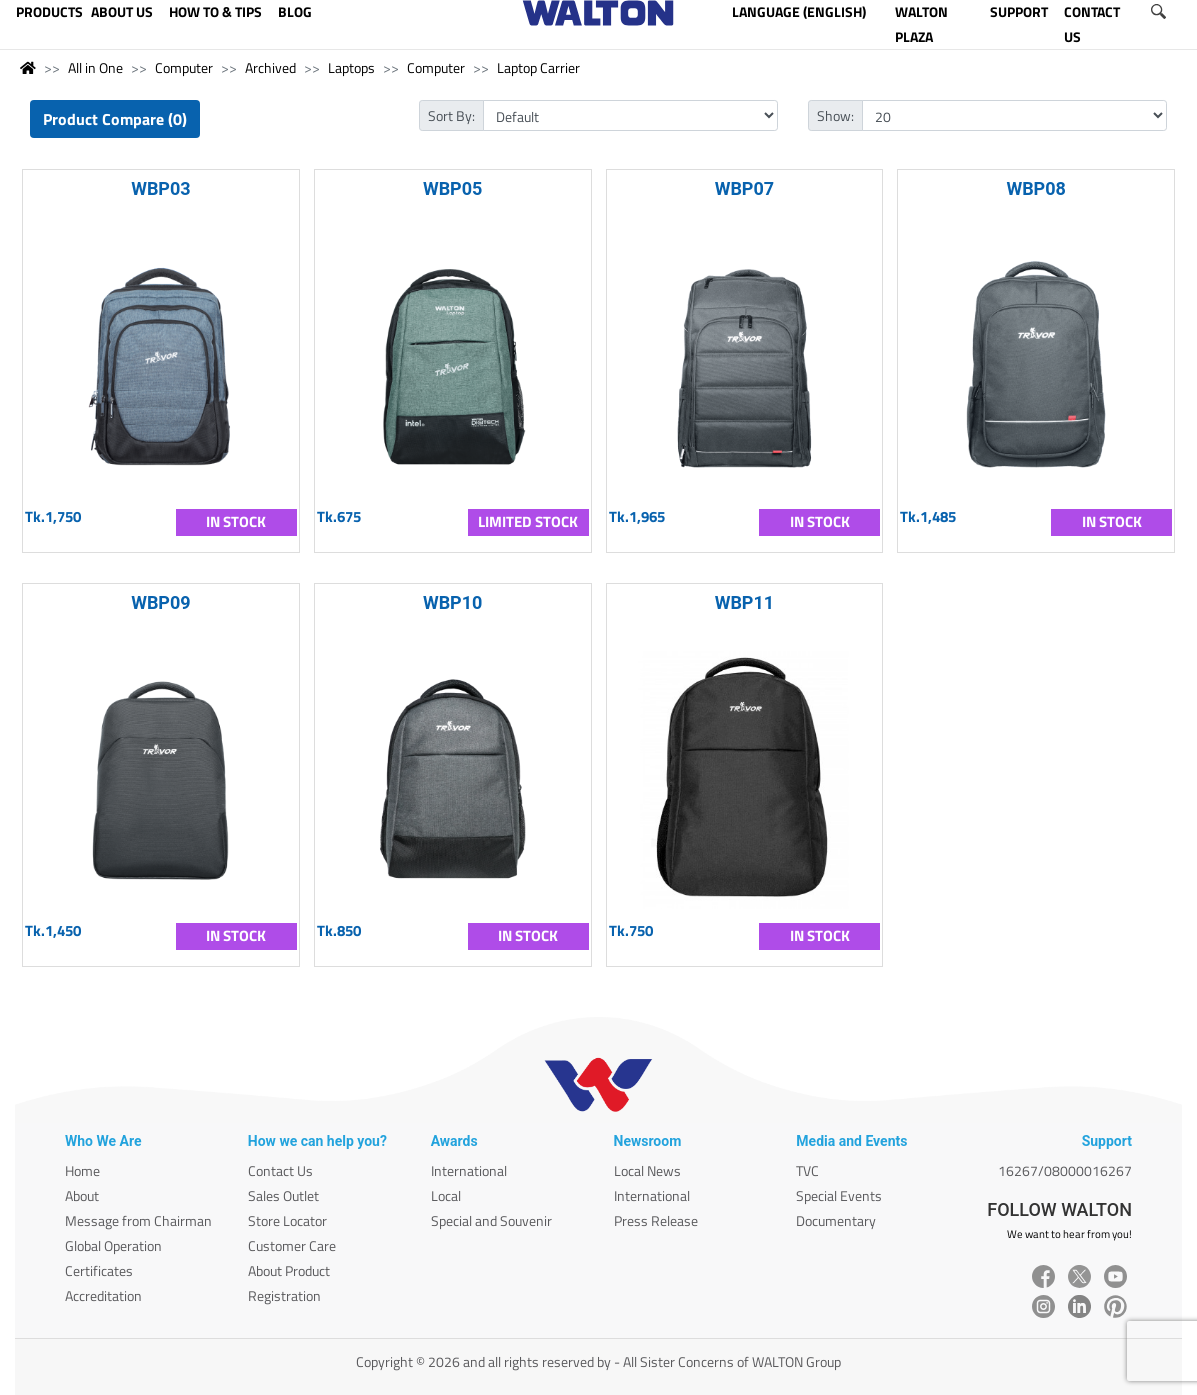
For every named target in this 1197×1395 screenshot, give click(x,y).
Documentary (836, 1220)
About (82, 1195)
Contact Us (280, 1170)
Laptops (351, 67)
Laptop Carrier (538, 67)
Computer (184, 67)
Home (82, 1170)
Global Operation (113, 1245)
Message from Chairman (138, 1220)
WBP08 (1036, 188)
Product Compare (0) (115, 119)
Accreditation (103, 1295)
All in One (95, 67)
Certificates (99, 1270)
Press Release (656, 1220)
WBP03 (161, 188)
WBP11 (745, 602)
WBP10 (453, 602)
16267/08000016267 (1065, 1170)
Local (446, 1195)
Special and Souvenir (491, 1220)
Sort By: (451, 115)
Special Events (839, 1195)
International (469, 1170)
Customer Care (292, 1245)
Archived (270, 67)
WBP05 (453, 188)
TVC (807, 1170)
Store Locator (287, 1220)
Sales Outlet (283, 1195)
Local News (647, 1170)
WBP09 (161, 602)
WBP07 (745, 188)
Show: (835, 115)
